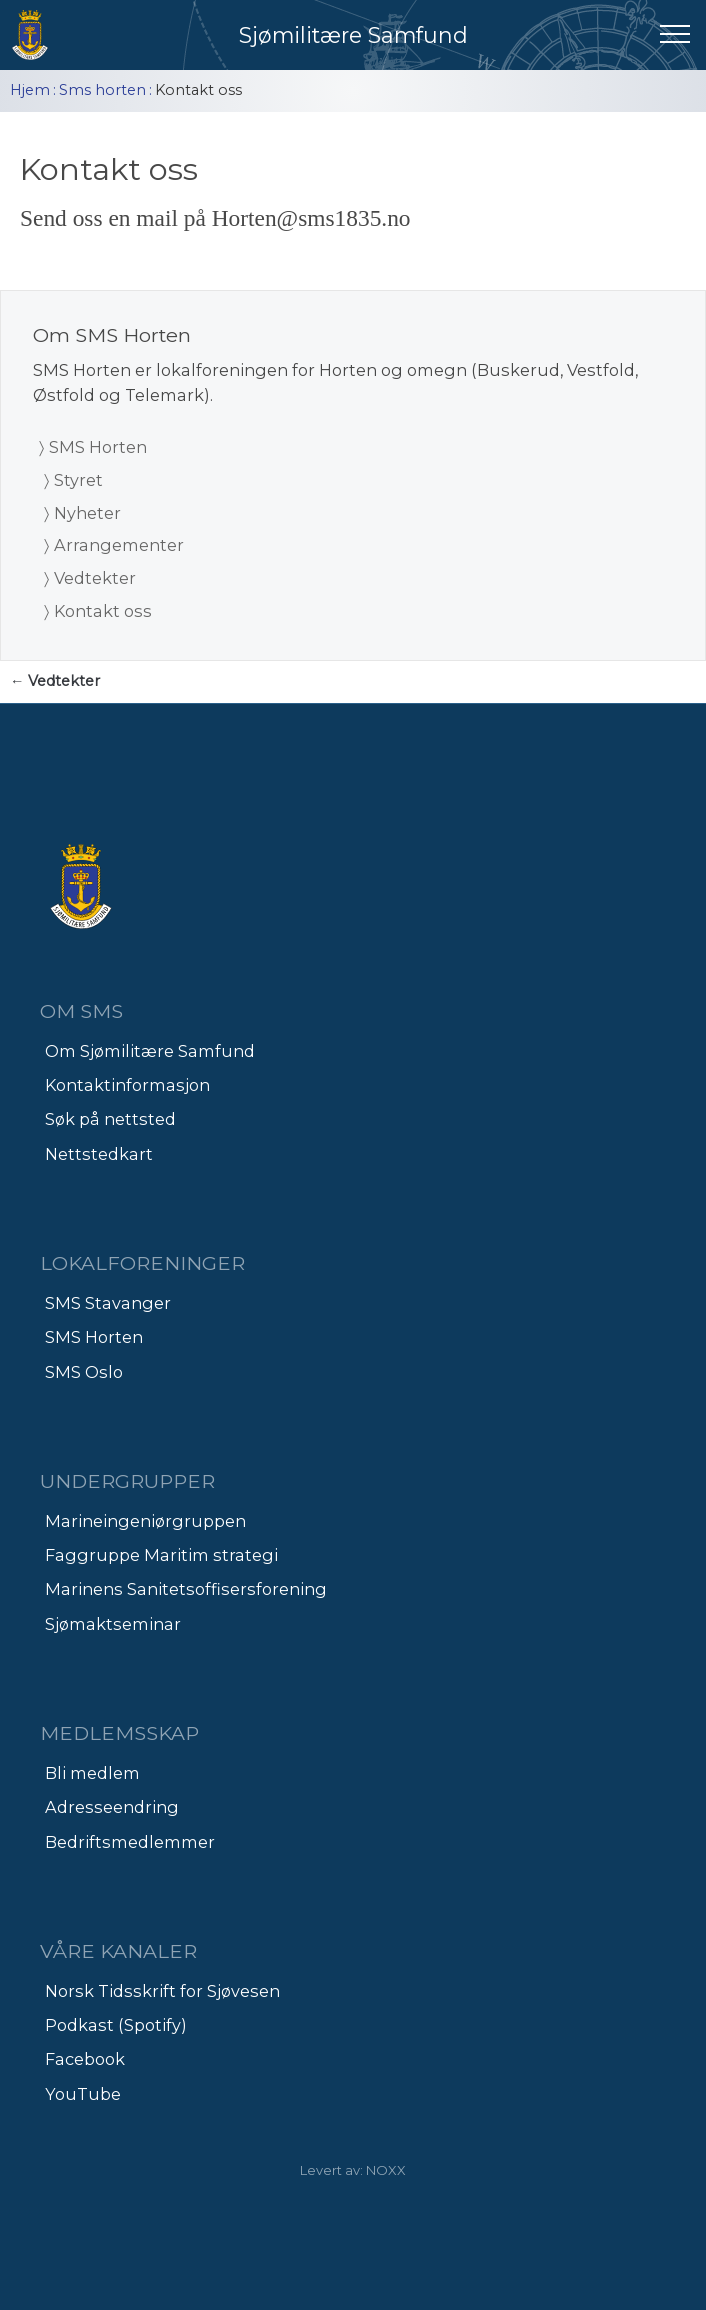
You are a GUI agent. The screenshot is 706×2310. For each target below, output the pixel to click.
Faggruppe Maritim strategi (161, 1555)
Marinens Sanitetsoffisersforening (186, 1589)
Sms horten (102, 90)
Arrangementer (119, 545)
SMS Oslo (84, 1372)
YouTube (83, 2094)
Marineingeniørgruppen (145, 1521)
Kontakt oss (103, 611)
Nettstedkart (99, 1154)
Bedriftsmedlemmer (130, 1842)
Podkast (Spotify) (116, 2025)
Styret (78, 480)
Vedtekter (95, 578)
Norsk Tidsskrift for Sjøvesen (162, 1991)
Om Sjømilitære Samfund (150, 1051)
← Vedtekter (55, 681)
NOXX (386, 2170)
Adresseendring (112, 1807)
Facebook (85, 2059)
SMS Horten (98, 447)
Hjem (30, 90)
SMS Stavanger (108, 1303)
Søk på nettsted (110, 1119)
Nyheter (87, 513)
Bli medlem (92, 1773)
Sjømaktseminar (113, 1624)
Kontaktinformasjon (127, 1085)
